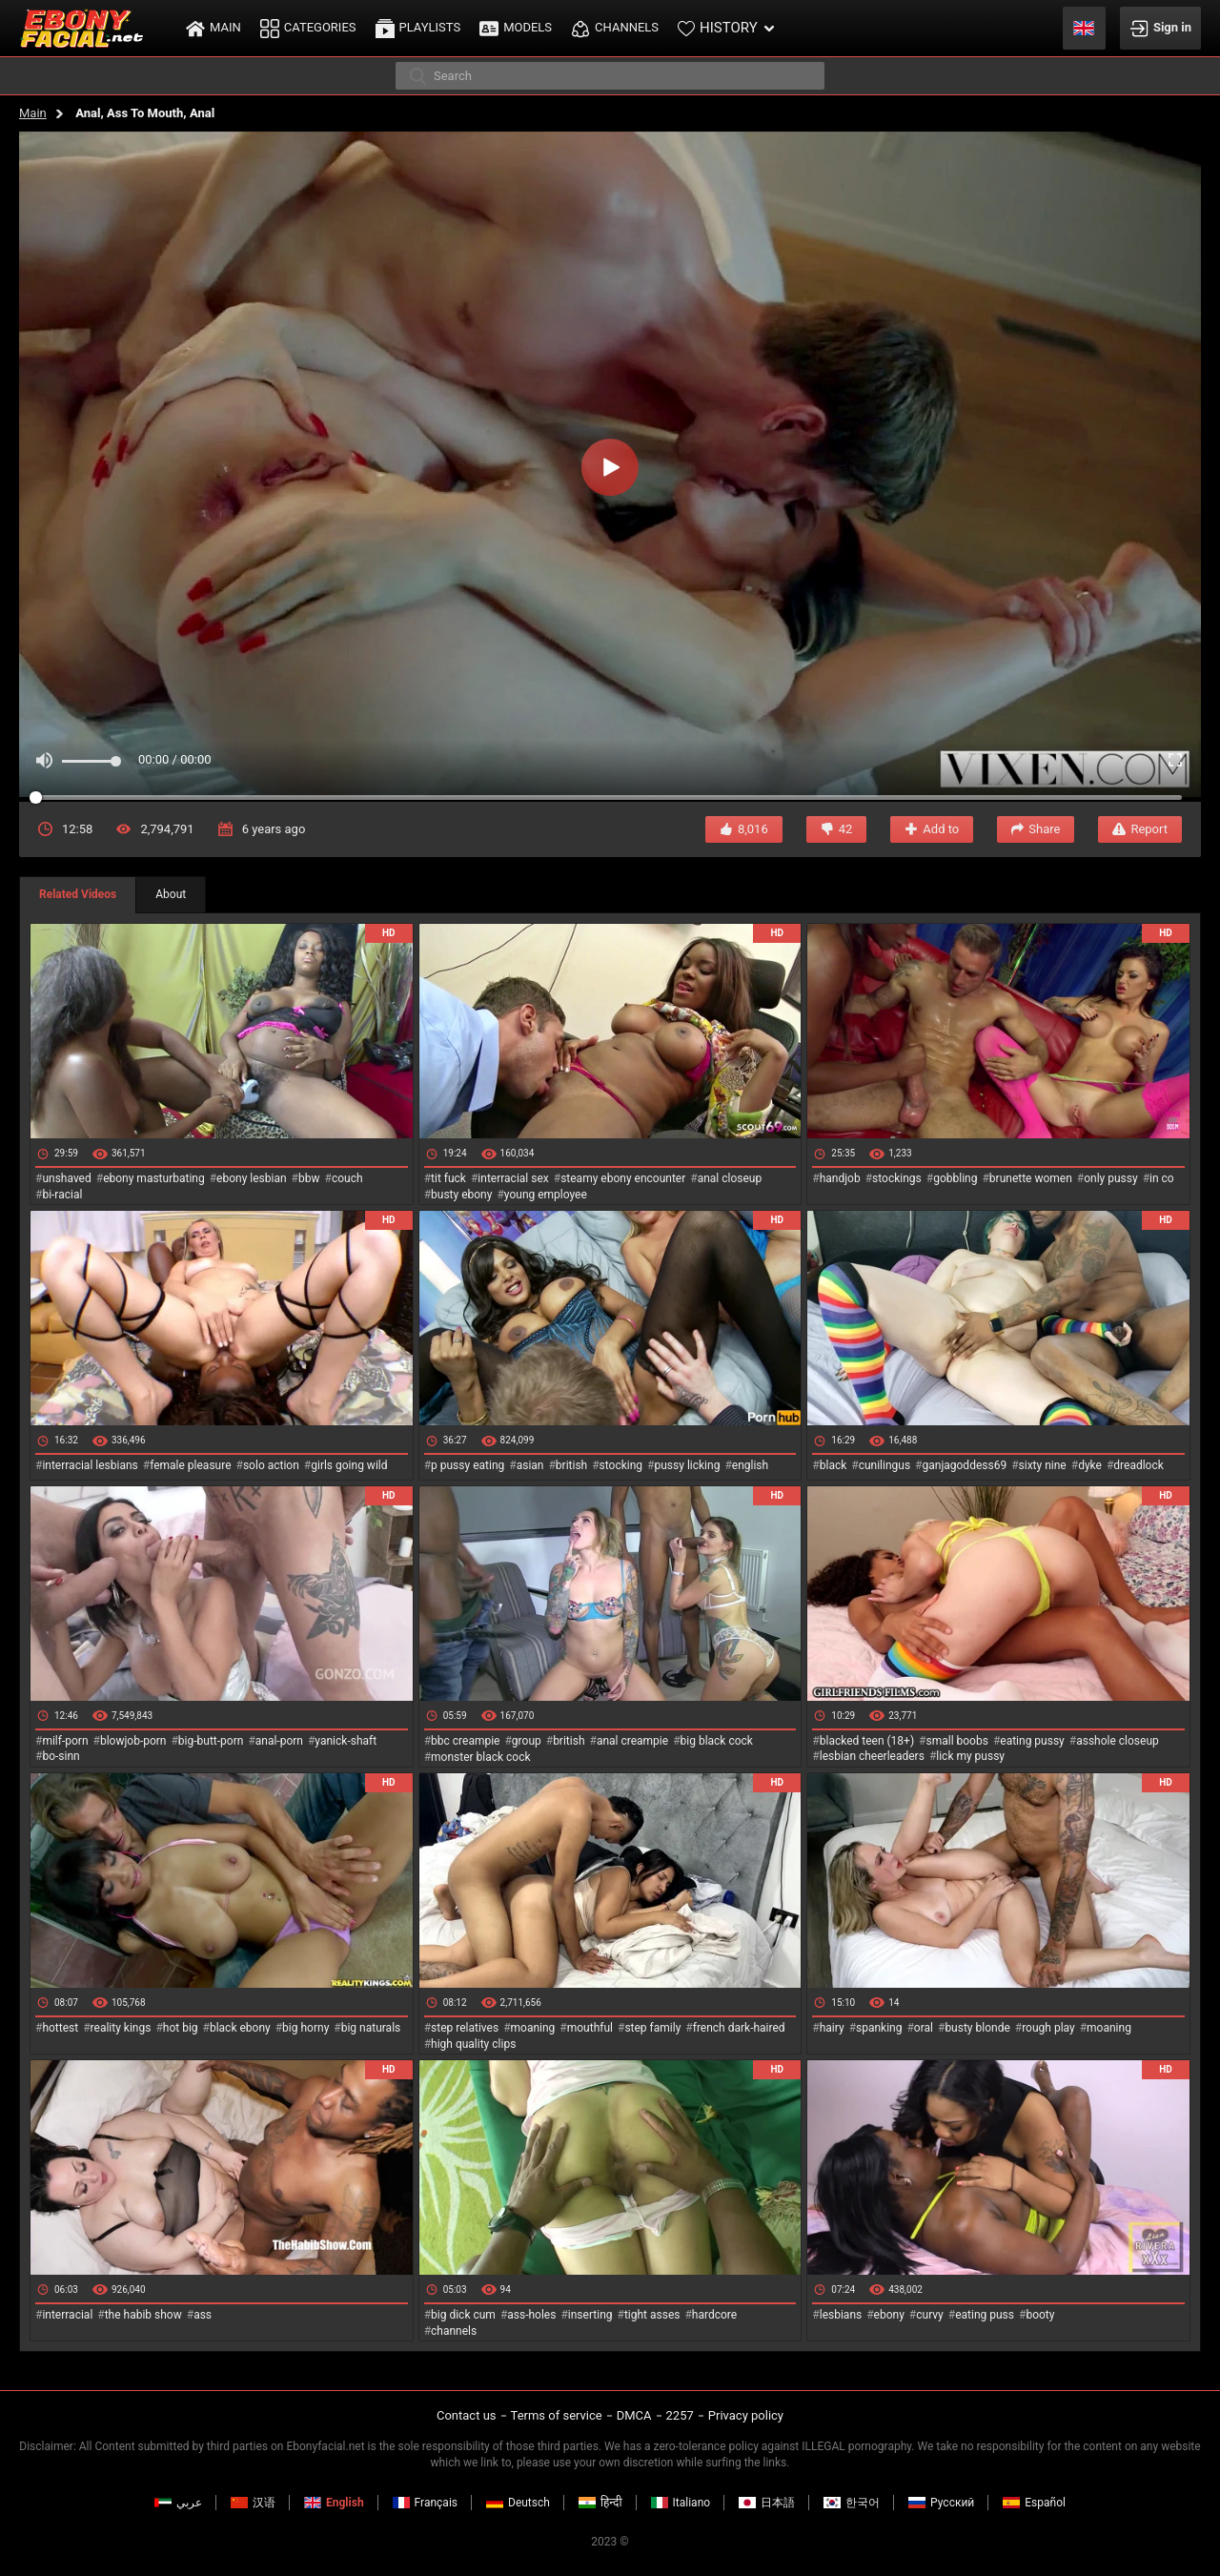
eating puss (984, 2314)
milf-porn (65, 1741)
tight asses (652, 2314)
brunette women (1030, 1178)
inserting (590, 2314)
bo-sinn (60, 1756)
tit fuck (448, 1178)
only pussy (1110, 1178)
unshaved (66, 1178)
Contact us (467, 2415)
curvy (930, 2314)
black (833, 1465)
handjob (840, 1178)
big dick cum (463, 2314)
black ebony (240, 2027)
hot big (180, 2027)
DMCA (634, 2415)
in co (1161, 1178)
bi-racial (62, 1194)
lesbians (841, 2314)
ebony (889, 2314)
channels (454, 2331)
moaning (533, 2027)
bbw (309, 1178)
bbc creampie (465, 1741)
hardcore (714, 2314)
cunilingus (884, 1465)
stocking (621, 1465)
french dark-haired (739, 2027)
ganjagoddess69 (965, 1465)
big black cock (717, 1741)
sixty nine (1043, 1465)
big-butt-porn (211, 1741)
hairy (832, 2027)
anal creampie (632, 1741)
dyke (1090, 1465)
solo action (271, 1465)
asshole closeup (1117, 1741)
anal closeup (730, 1178)
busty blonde (977, 2027)
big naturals (371, 2027)
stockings (897, 1178)
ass (202, 2314)
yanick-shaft (345, 1741)
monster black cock (481, 1757)
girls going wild (349, 1465)
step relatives (464, 2027)
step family (652, 2027)
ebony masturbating (154, 1178)
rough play (1048, 2027)
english (750, 1465)
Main (33, 113)
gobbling (955, 1178)
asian (530, 1465)
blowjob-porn (133, 1741)
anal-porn (279, 1741)
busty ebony (461, 1194)
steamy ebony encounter (622, 1178)
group (526, 1741)
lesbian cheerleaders (872, 1756)
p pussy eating (467, 1465)
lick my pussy (970, 1756)
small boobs (956, 1741)
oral (923, 2027)
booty (1040, 2314)
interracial (67, 2314)
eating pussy (1032, 1741)
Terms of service (556, 2415)
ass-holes (531, 2314)
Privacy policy (745, 2415)
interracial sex (513, 1178)
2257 (680, 2415)
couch (347, 1178)
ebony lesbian (251, 1178)
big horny (305, 2027)
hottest (60, 2027)
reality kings (121, 2027)
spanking (879, 2027)
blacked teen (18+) (867, 1741)
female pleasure (190, 1465)
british (571, 1465)
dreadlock (1138, 1465)
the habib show (143, 2314)
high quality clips (473, 2044)
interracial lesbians (89, 1465)
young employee (545, 1194)
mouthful (590, 2027)
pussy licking (688, 1465)
